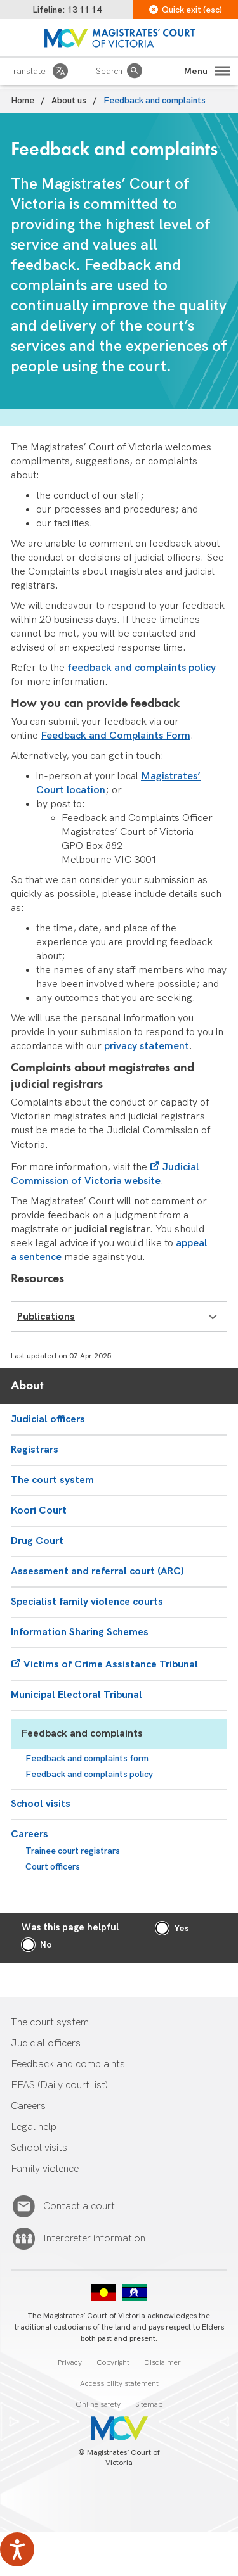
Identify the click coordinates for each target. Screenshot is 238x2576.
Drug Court (37, 1541)
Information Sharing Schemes (80, 1632)
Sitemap (148, 2404)
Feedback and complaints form (87, 1758)
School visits (40, 1804)
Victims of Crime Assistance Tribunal (110, 1665)
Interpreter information (94, 2239)
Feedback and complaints (82, 1734)
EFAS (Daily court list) (59, 2085)
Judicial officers (48, 1419)
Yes (181, 1928)
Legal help (33, 2127)
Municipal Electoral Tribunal (76, 1695)
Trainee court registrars (72, 1851)
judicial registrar (112, 1229)
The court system (52, 1480)
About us (68, 100)
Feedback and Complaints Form (115, 736)
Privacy (70, 2363)
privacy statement (146, 1046)
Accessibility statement (119, 2383)
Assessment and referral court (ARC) (97, 1571)
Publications (116, 1317)
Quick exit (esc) (185, 9)
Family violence (45, 2169)
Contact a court (79, 2207)
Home (22, 100)
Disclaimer (162, 2363)
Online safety (98, 2404)
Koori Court (39, 1511)
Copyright (112, 2363)
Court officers (52, 1866)
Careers (29, 1834)
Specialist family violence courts (87, 1602)
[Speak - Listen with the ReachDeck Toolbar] (17, 2549)
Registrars (34, 1450)
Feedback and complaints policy (89, 1774)
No (46, 1944)
